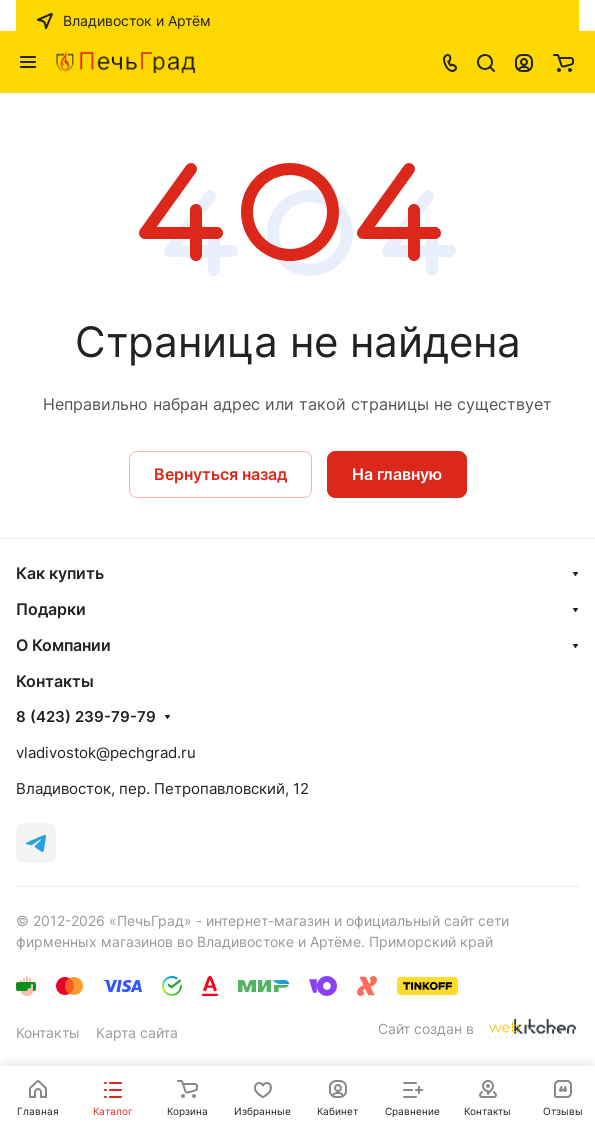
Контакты (48, 1032)
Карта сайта (137, 1032)
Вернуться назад (220, 474)
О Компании (63, 645)
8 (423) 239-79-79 (86, 717)
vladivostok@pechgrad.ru (106, 752)
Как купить (60, 573)
